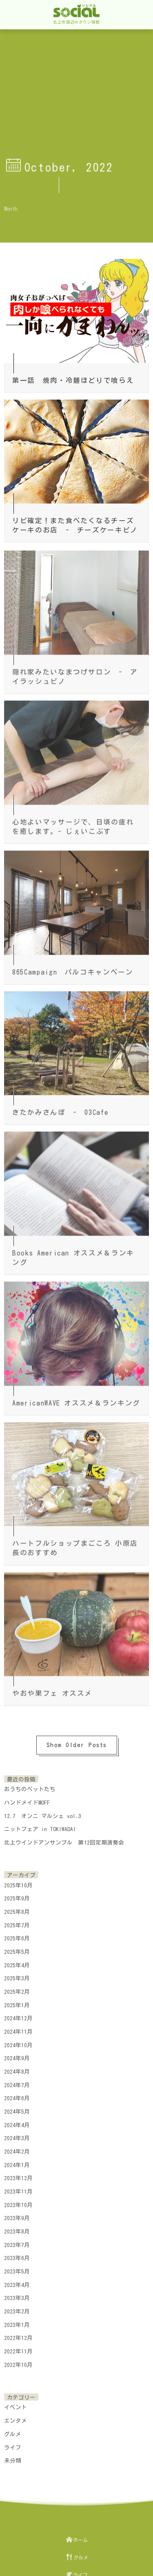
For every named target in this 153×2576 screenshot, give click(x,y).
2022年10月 (18, 2361)
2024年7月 (17, 2081)
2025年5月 (17, 1948)
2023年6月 (17, 2255)
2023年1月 (17, 2321)
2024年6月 (17, 2095)
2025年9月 (17, 1895)
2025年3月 (17, 1974)
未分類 (12, 2457)
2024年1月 (17, 2161)
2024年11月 (18, 2028)
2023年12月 (18, 2175)
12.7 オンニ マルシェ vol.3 (42, 1812)
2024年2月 (17, 2148)
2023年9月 (17, 2215)
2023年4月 (17, 2281)
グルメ (12, 2430)
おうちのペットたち (29, 1785)
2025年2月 (17, 1988)
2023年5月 (17, 2268)
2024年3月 (17, 2135)
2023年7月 (17, 2241)
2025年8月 (17, 1908)
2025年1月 (17, 2001)
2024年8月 (17, 2068)
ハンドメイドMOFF (27, 1799)
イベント (15, 2404)
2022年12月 (18, 2334)
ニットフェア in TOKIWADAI (40, 1825)
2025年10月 (18, 1882)
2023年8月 (17, 2228)
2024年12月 (18, 2015)
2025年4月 (17, 1961)
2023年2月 (17, 2308)
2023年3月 (17, 2295)
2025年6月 (17, 1935)
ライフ (12, 2444)
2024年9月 (17, 2055)
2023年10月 (18, 2201)
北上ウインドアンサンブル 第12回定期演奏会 (64, 1839)
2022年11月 (18, 2348)
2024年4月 (17, 2121)
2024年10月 (18, 2041)
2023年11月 (18, 2188)
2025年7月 (17, 1921)
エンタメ (15, 2417)
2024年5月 (17, 2108)
